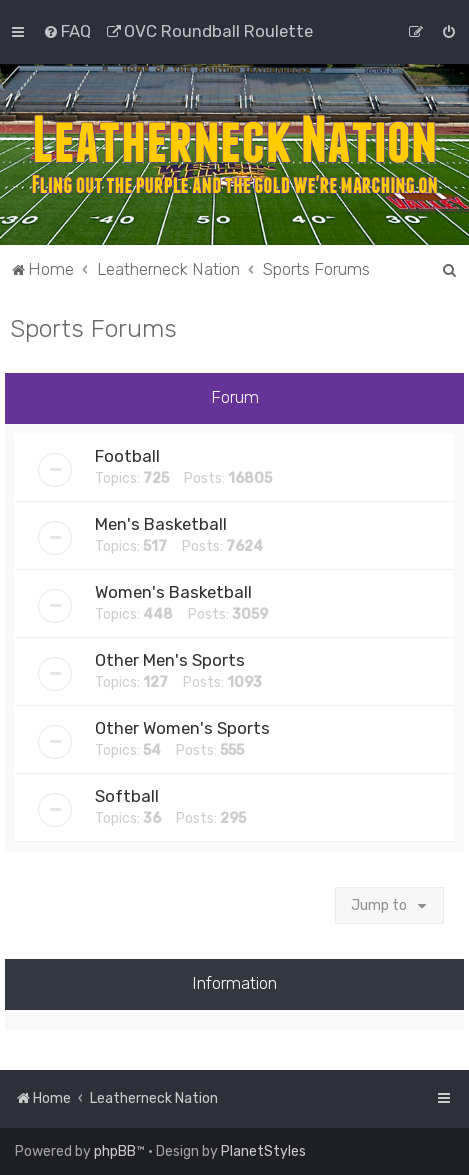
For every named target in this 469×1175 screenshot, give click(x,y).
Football (127, 456)
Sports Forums (93, 328)
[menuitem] (67, 31)
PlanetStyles (263, 1151)
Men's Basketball (161, 524)
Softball (127, 796)
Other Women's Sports (182, 728)
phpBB (115, 1151)
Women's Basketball (173, 592)
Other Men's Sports (170, 660)
